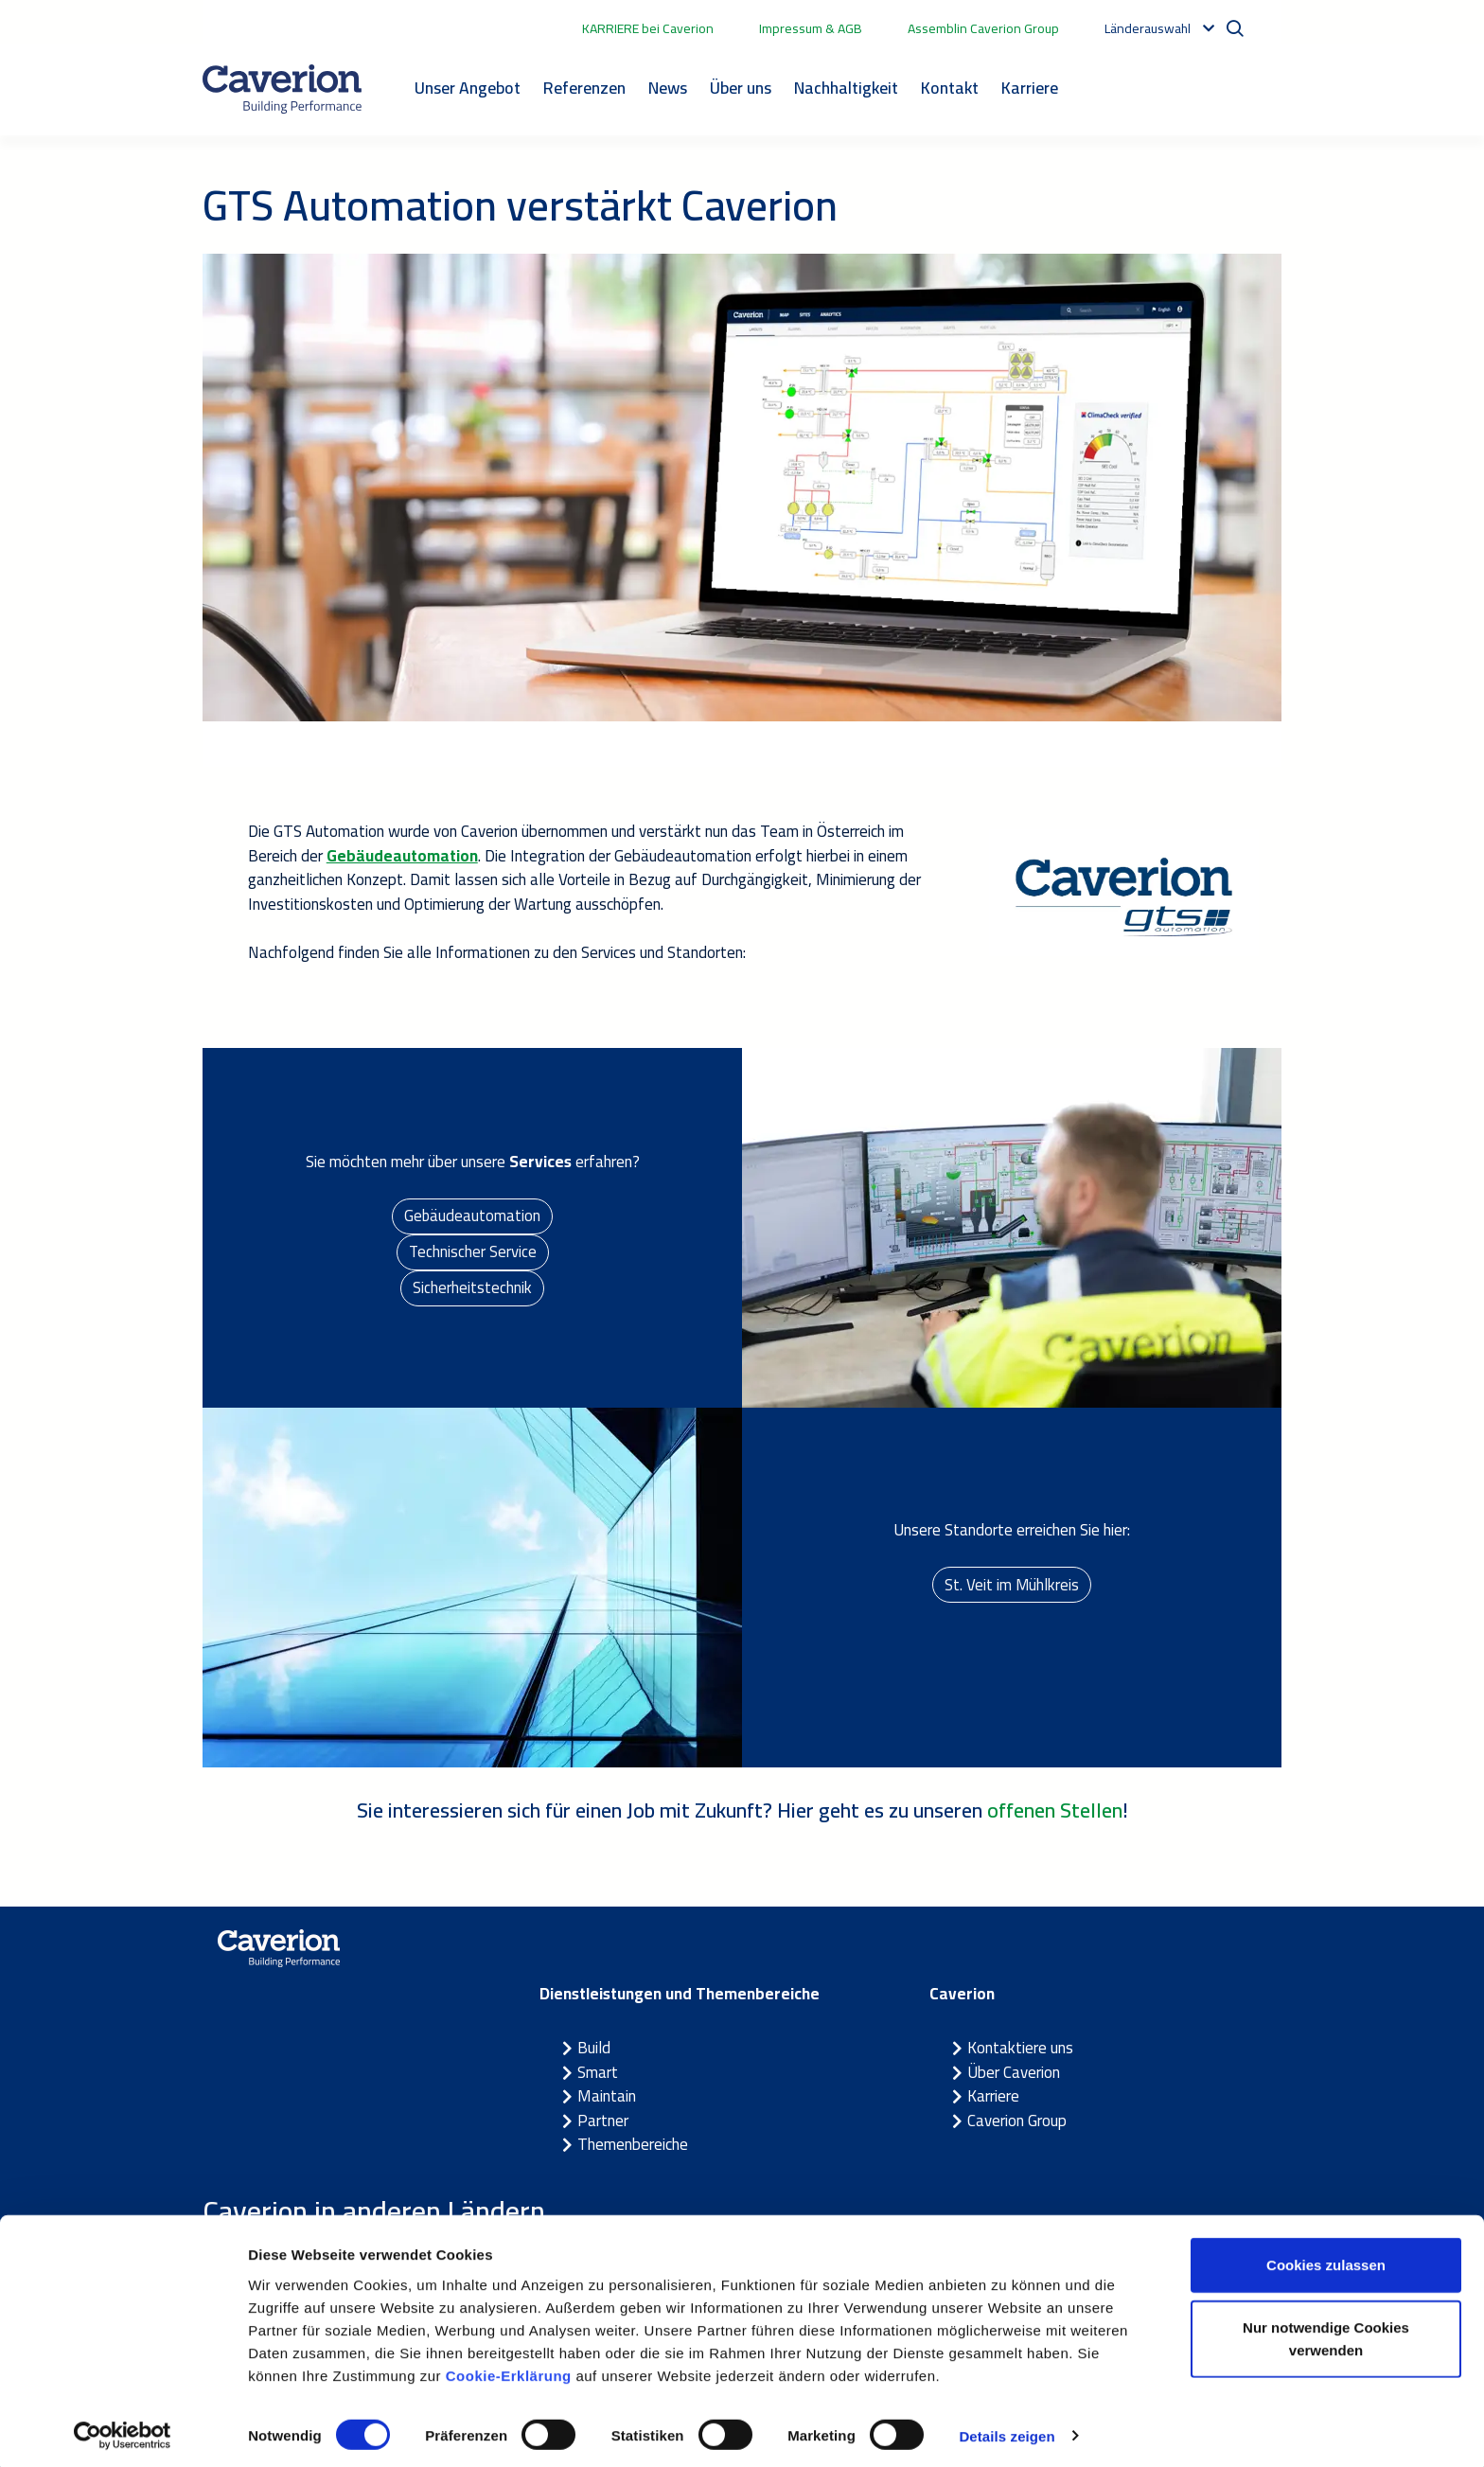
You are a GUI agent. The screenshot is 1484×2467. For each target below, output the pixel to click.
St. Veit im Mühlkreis (1012, 1584)
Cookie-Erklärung (509, 2368)
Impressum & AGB (810, 28)
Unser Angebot (468, 87)
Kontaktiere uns (1020, 2047)
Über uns (740, 87)
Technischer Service (472, 1251)
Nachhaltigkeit (846, 87)
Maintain (606, 2096)
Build (593, 2047)
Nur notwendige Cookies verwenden (1326, 2332)
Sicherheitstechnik (472, 1289)
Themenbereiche (632, 2144)
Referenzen (584, 87)
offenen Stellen (1054, 1810)
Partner (602, 2120)
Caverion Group (1017, 2120)
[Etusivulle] (282, 89)
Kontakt (950, 87)
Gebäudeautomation (472, 1214)
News (667, 87)
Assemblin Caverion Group (983, 28)
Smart (597, 2072)
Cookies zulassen (1326, 2258)
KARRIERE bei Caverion (648, 28)
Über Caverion (1013, 2072)
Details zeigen (1006, 2430)
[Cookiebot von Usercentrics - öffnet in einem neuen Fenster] (122, 2430)
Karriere (1029, 87)
